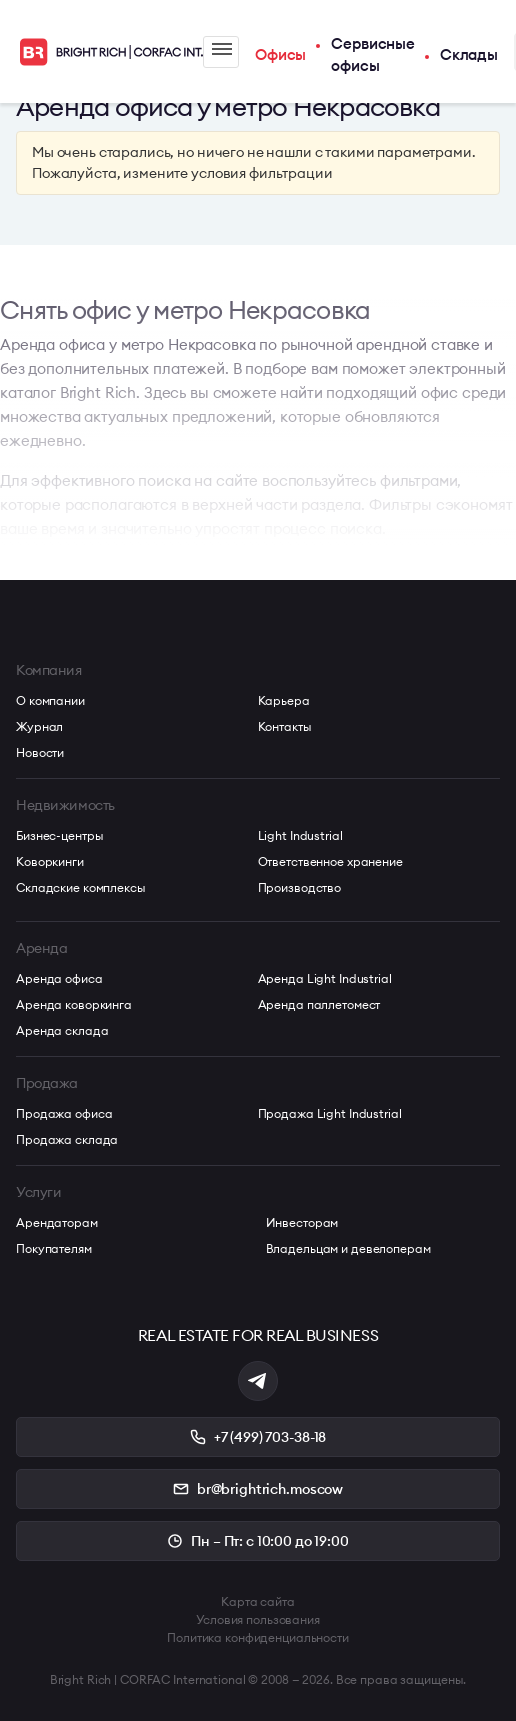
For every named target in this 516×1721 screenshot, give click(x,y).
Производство (300, 887)
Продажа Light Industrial (330, 1113)
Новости (40, 752)
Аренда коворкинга (74, 1004)
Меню (222, 49)
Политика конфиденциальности (258, 1637)
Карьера (284, 700)
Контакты (285, 726)
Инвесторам (302, 1222)
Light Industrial (300, 835)
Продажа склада (67, 1139)
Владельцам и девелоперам (348, 1248)
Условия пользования (258, 1619)
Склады (469, 54)
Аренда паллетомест (319, 1004)
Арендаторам (57, 1222)
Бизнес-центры (59, 835)
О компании (50, 700)
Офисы (280, 54)
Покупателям (54, 1248)
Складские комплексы (81, 887)
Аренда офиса (59, 978)
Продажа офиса (64, 1113)
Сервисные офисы (373, 55)
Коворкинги (50, 861)
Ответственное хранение (330, 861)
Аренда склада (62, 1030)
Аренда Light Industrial (325, 978)
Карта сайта (258, 1601)
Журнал (39, 726)
